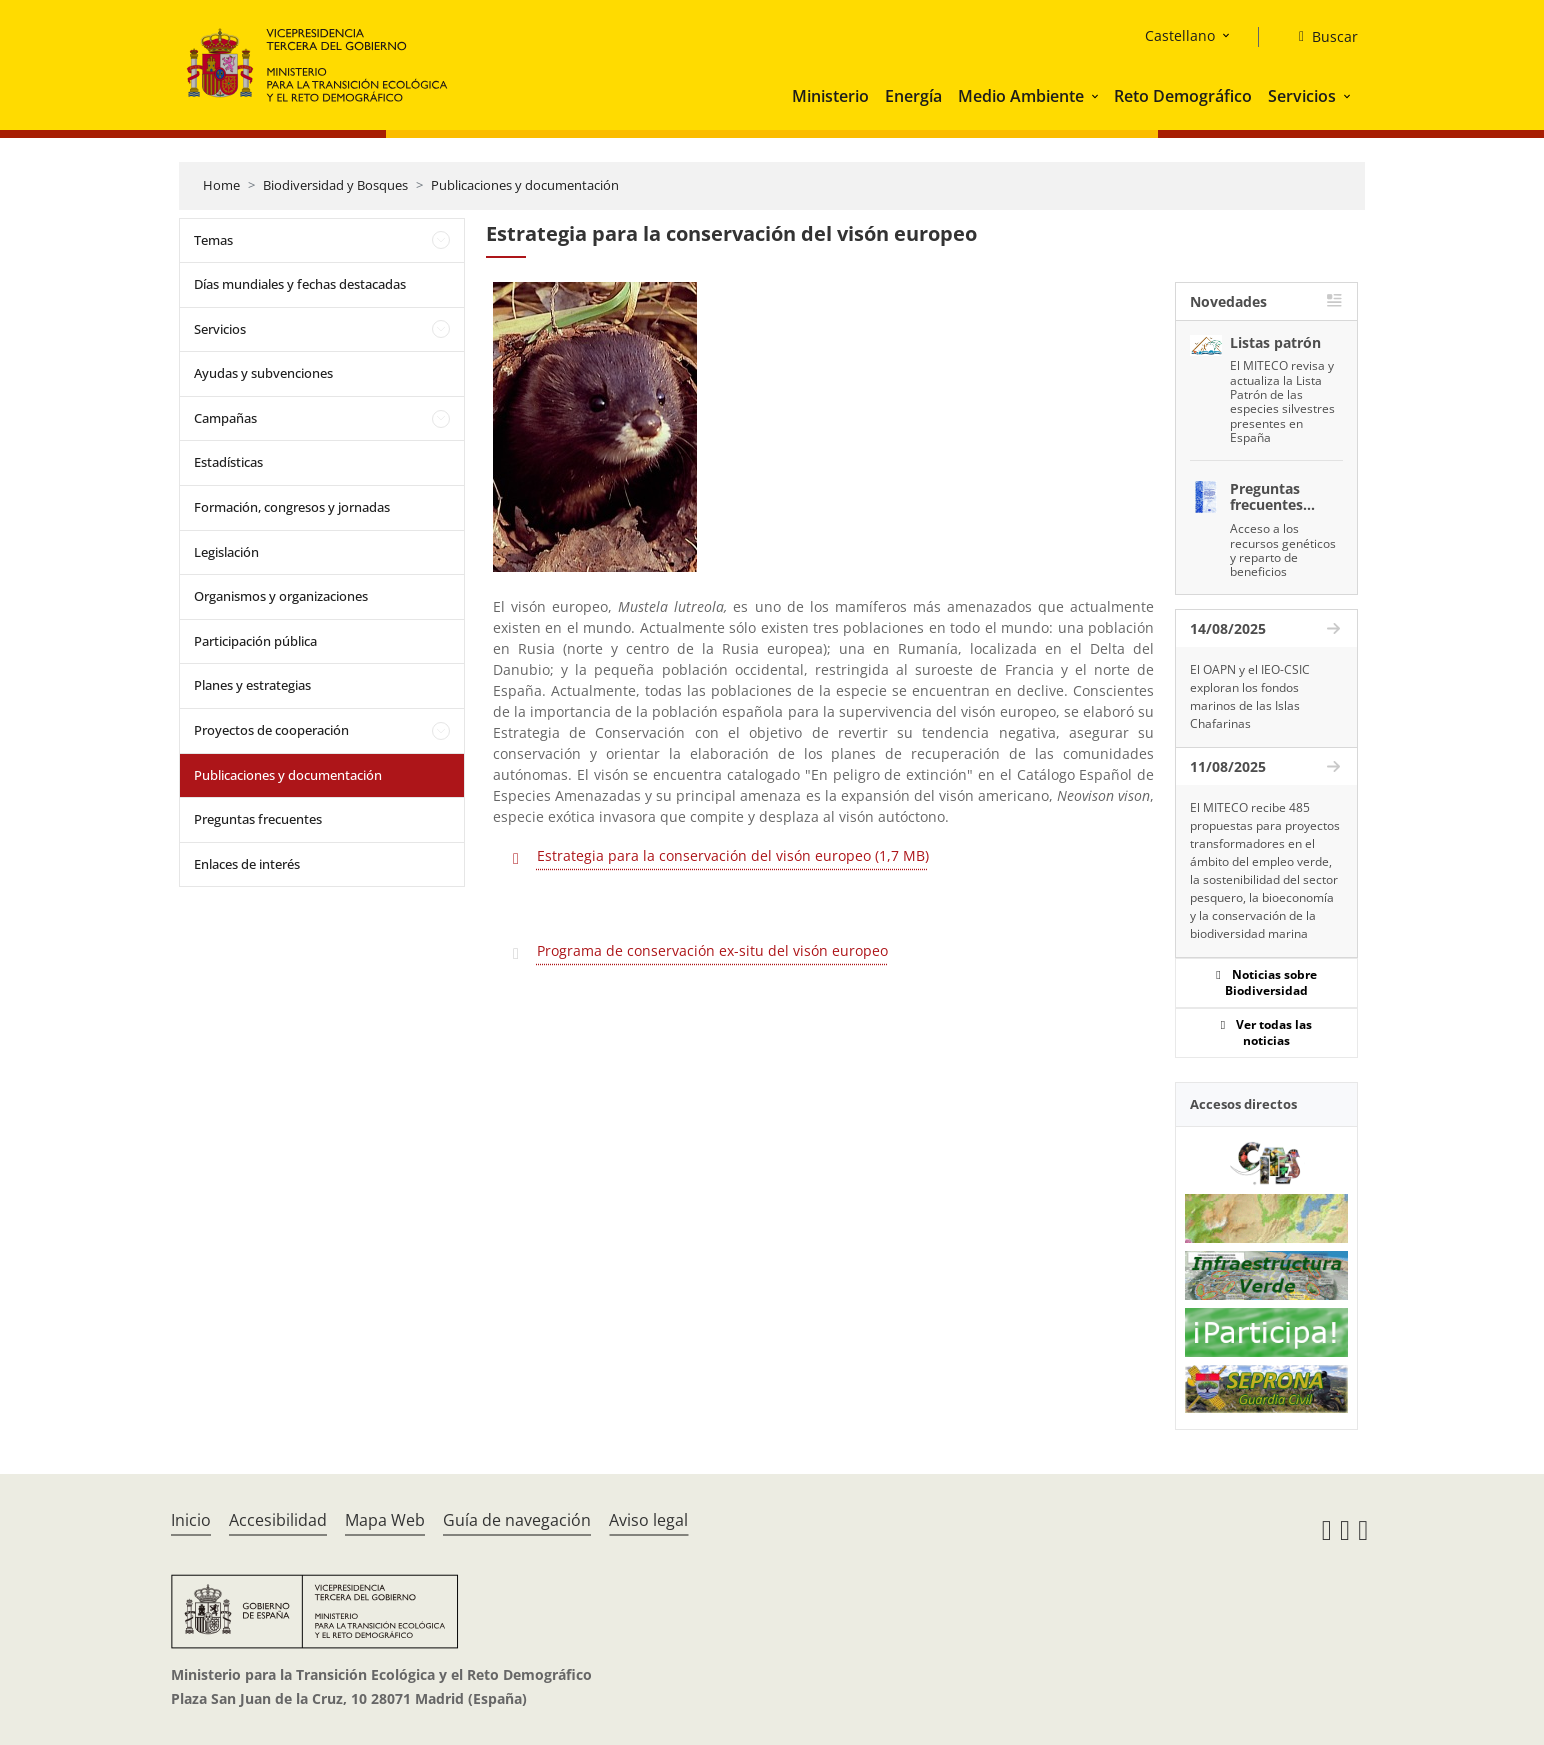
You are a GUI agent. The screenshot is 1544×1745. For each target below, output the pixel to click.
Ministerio (830, 96)
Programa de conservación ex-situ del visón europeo (712, 950)
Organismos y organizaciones (281, 596)
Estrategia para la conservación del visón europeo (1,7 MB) (733, 855)
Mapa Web (385, 1520)
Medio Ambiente (1021, 96)
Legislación (226, 552)
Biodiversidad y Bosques (335, 185)
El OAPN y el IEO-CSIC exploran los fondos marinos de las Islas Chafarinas (1250, 696)
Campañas (225, 418)
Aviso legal (648, 1520)
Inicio (191, 1520)
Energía (913, 96)
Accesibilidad (278, 1520)
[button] (1097, 96)
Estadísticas (228, 462)
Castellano (1180, 35)
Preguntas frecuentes (258, 819)
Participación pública (255, 641)
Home (221, 185)
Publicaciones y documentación (525, 185)
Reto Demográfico (1183, 96)
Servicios (1302, 96)
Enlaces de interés (247, 864)
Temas (213, 240)
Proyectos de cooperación (271, 730)
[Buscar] (1320, 37)
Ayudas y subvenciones (263, 373)
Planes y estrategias (252, 685)
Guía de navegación (517, 1520)
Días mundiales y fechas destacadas (300, 284)
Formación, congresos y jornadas (292, 507)
